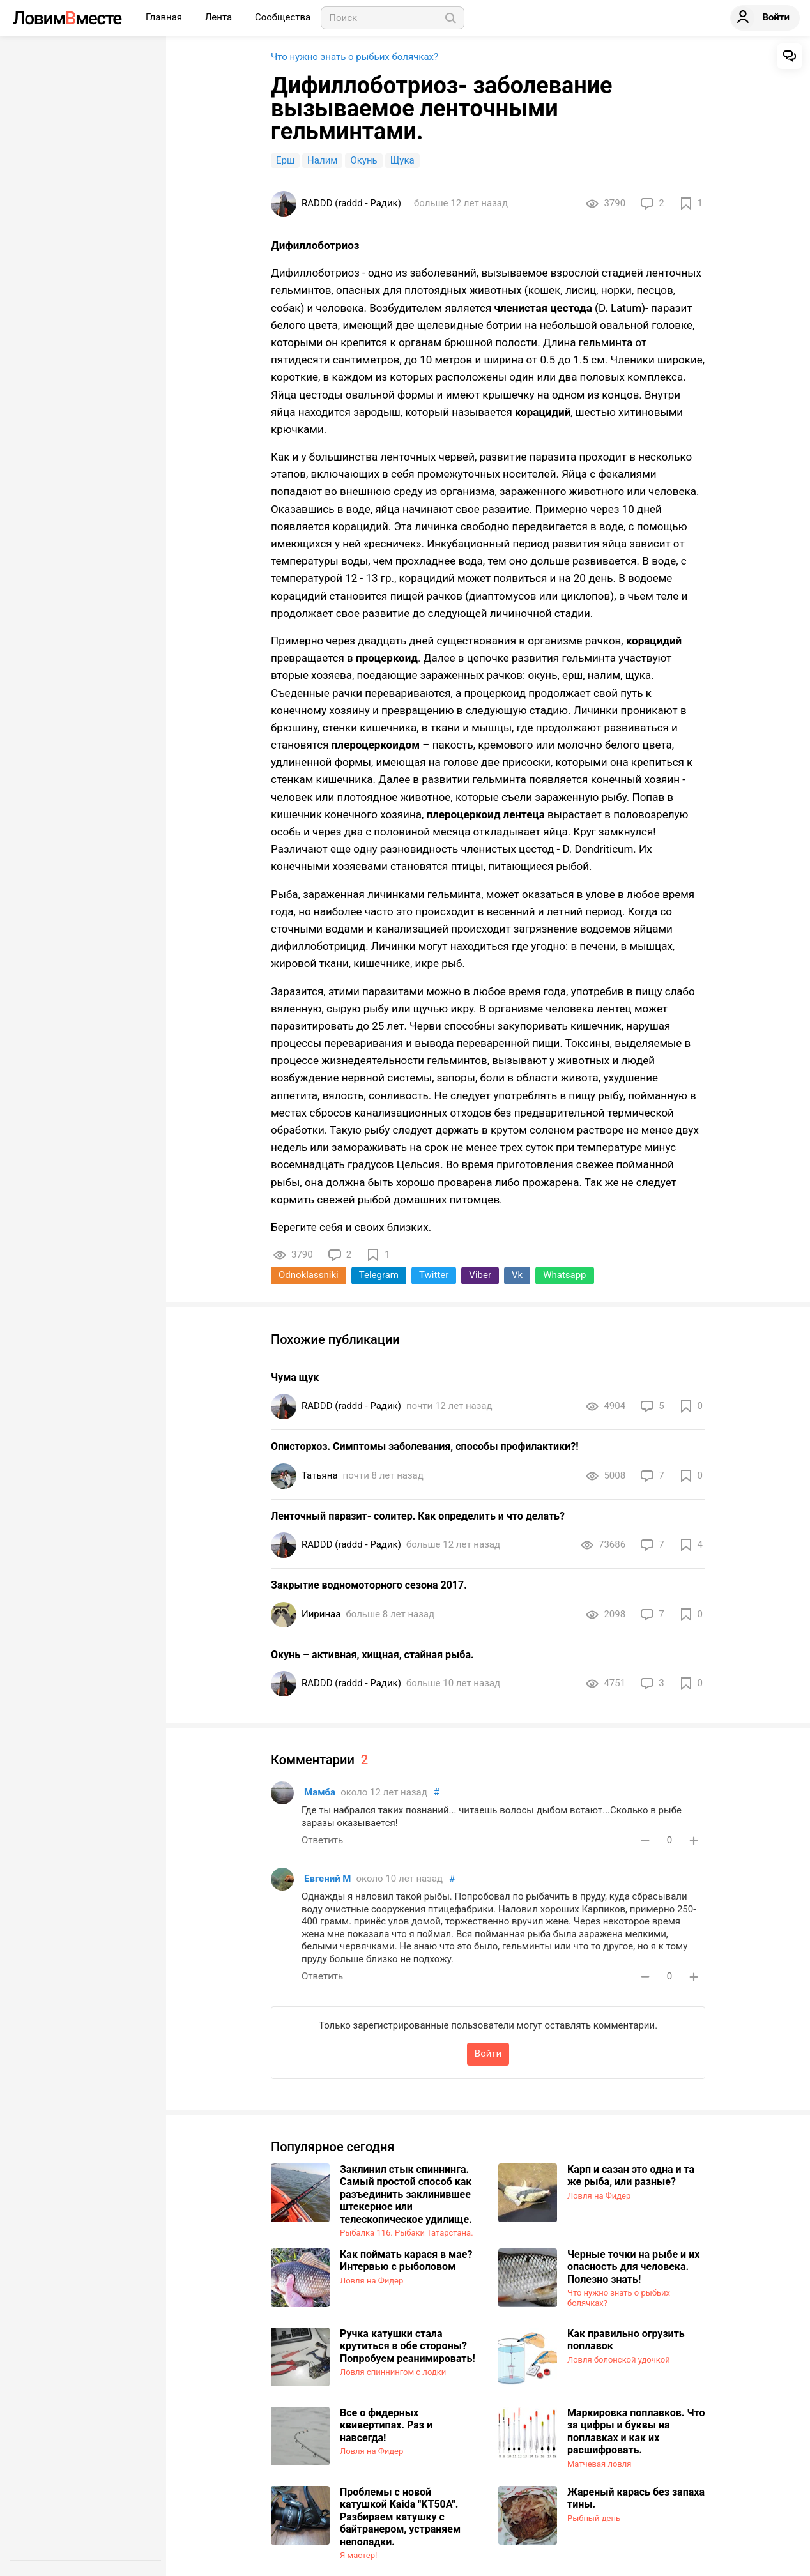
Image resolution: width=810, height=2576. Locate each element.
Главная (165, 17)
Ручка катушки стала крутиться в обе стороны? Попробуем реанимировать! (407, 2346)
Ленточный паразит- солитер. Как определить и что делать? (418, 1516)
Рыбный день (593, 2518)
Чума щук (295, 1377)
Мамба (319, 1792)
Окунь (363, 160)
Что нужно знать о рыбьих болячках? (354, 57)
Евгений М (327, 1878)
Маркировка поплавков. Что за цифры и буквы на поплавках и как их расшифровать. (636, 2432)
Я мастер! (358, 2555)
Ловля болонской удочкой (618, 2360)
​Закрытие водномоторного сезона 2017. (369, 1585)
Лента (219, 17)
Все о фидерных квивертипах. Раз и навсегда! (386, 2425)
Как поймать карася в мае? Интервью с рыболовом (406, 2260)
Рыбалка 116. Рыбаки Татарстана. (406, 2232)
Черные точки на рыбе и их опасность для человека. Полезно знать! (633, 2266)
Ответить (322, 1840)
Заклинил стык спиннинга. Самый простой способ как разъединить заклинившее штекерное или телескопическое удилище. (406, 2194)
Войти (488, 2053)
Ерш (285, 160)
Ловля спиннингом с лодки (393, 2372)
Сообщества (282, 17)
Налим (322, 160)
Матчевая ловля (599, 2464)
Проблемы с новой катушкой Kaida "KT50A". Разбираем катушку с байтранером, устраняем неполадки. (400, 2517)
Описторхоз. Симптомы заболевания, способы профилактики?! (424, 1446)
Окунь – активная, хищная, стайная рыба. (372, 1655)
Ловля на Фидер (598, 2195)
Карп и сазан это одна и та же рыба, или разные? (630, 2175)
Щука (402, 160)
